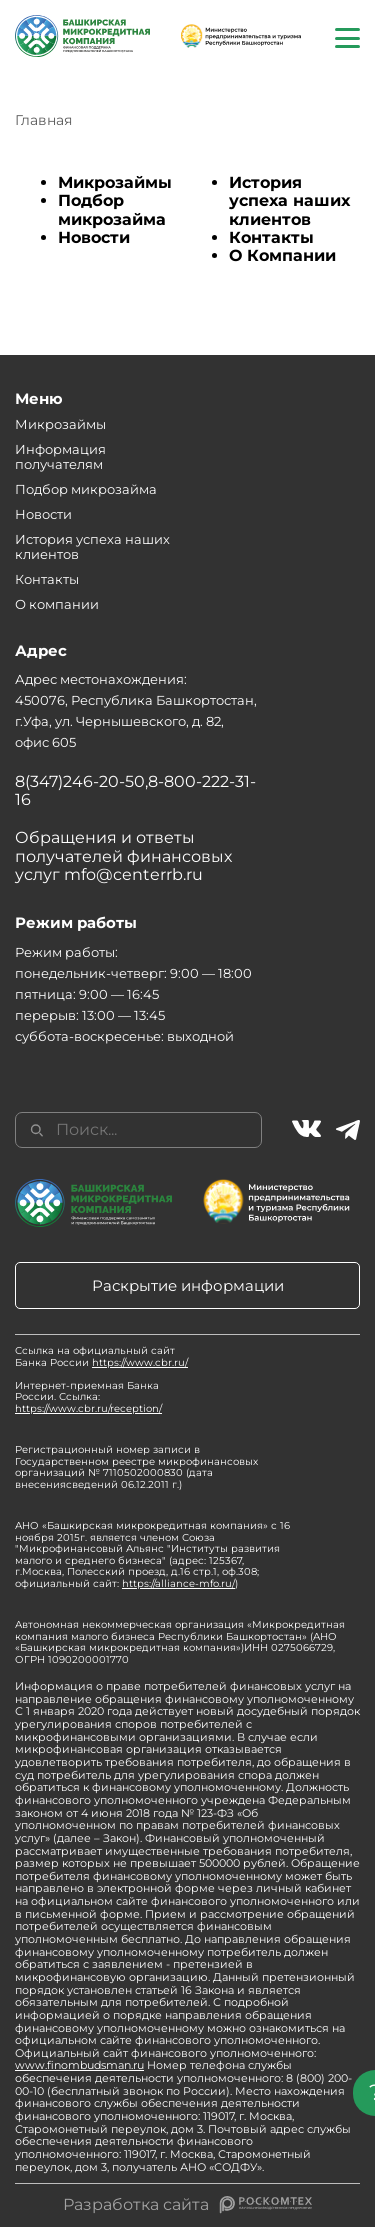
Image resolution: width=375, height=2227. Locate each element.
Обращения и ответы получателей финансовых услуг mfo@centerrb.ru (123, 856)
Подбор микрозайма (112, 209)
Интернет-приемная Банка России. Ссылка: (88, 1397)
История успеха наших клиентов (289, 201)
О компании (57, 604)
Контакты (271, 237)
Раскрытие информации (188, 1285)
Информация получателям (60, 456)
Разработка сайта (136, 2205)
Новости (94, 237)
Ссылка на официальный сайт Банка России (101, 1356)
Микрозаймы (115, 182)
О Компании (282, 255)
